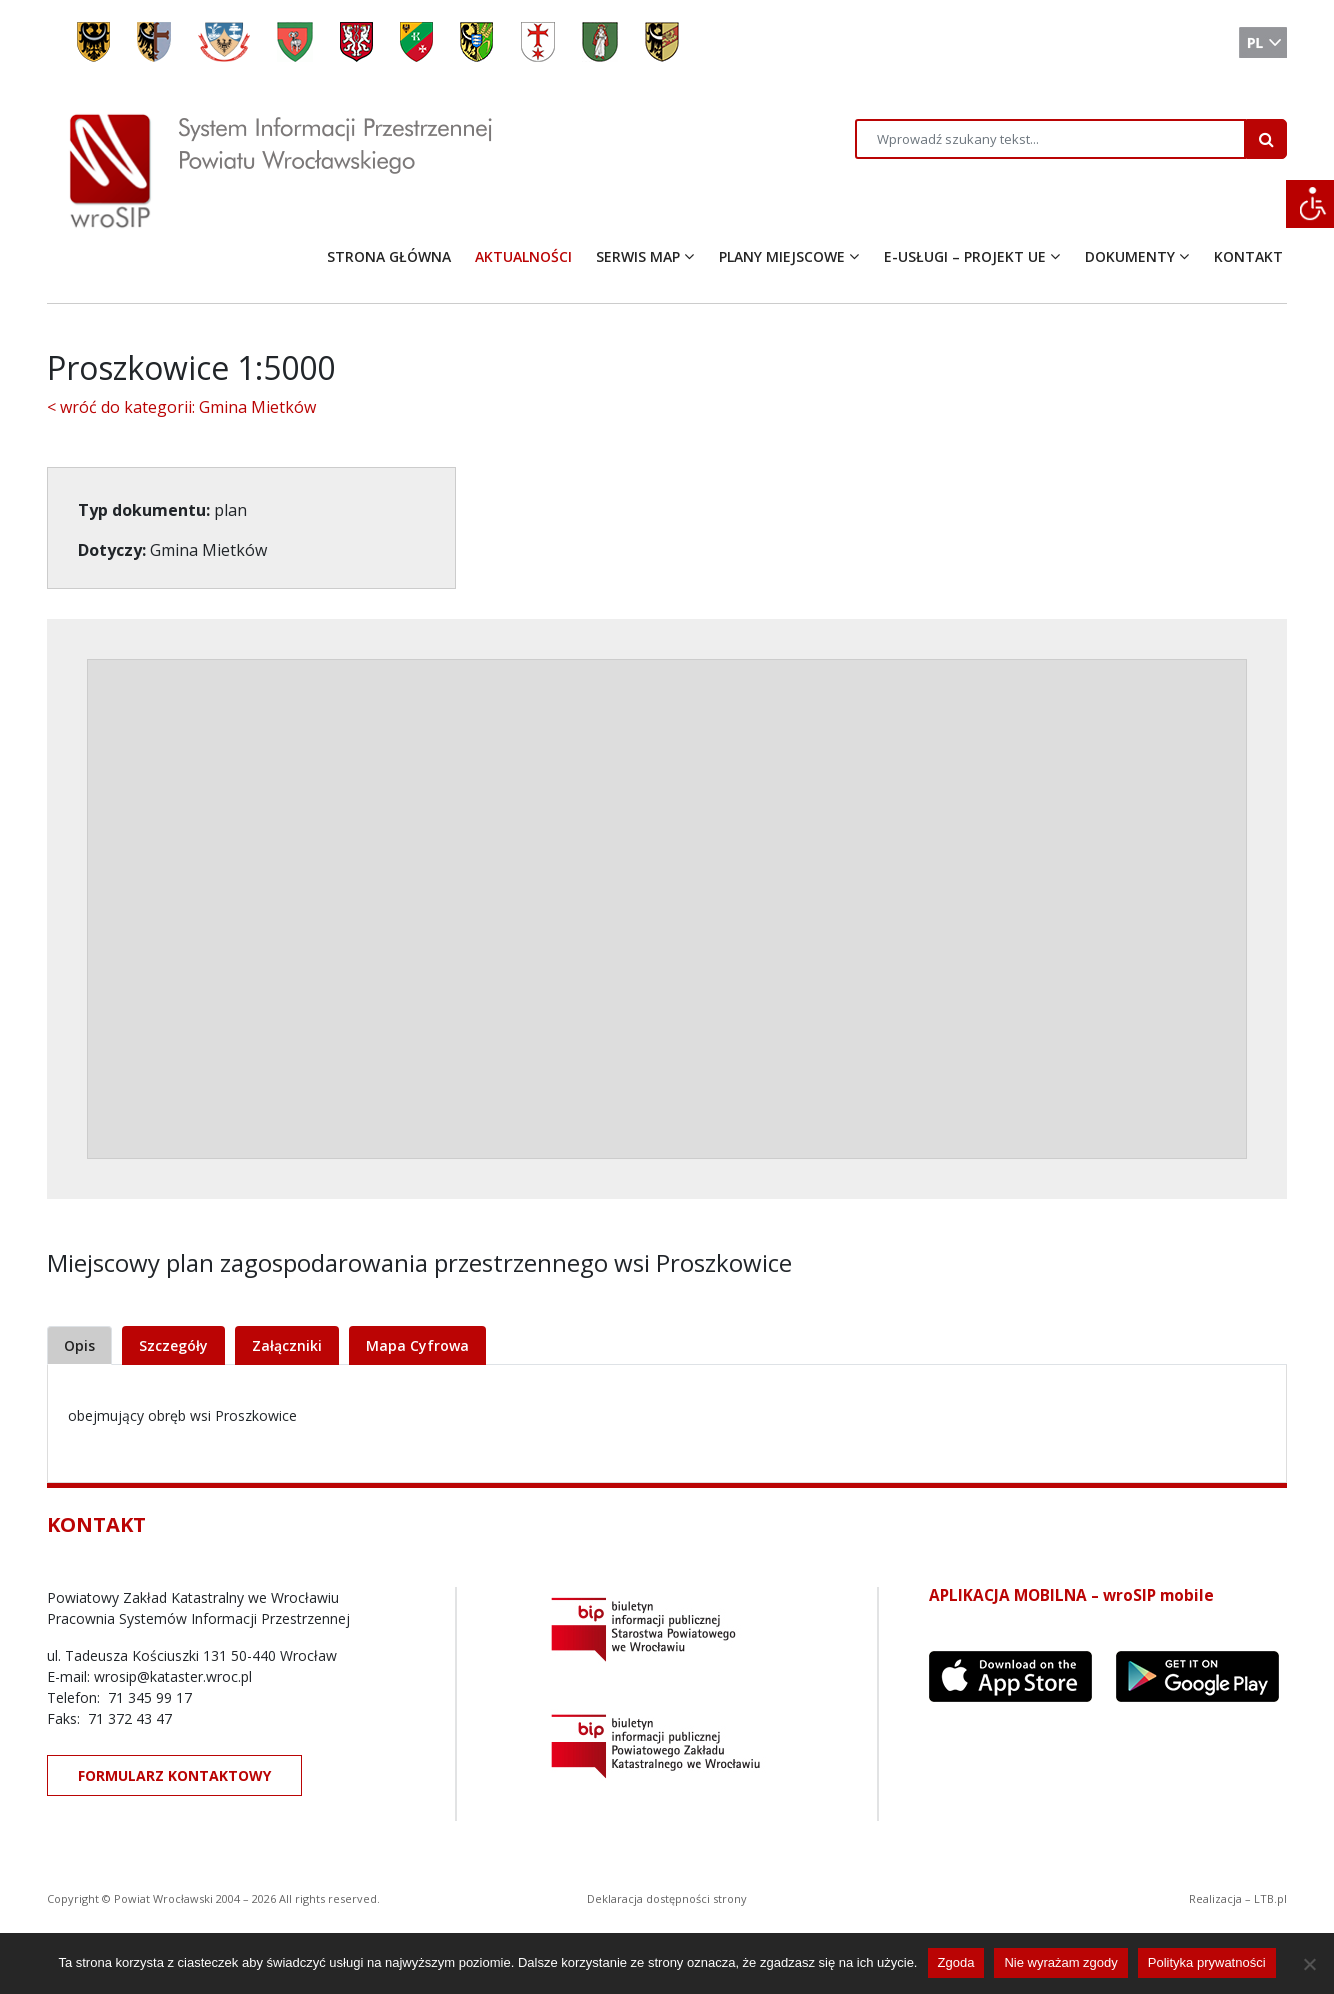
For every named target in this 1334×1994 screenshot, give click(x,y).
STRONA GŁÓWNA (389, 256)
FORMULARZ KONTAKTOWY (174, 1775)
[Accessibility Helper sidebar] (1310, 204)
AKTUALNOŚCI (523, 256)
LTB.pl (1270, 1898)
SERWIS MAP (638, 256)
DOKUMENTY (1130, 256)
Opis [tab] (79, 1345)
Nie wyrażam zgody (1060, 1962)
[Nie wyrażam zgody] (1309, 1964)
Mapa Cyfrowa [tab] (417, 1345)
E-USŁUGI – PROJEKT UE (965, 256)
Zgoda (956, 1962)
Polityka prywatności (1207, 1962)
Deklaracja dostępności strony (667, 1898)
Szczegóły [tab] (173, 1345)
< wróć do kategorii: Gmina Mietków (181, 407)
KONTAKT (1248, 256)
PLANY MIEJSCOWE (782, 256)
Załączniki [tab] (287, 1345)
